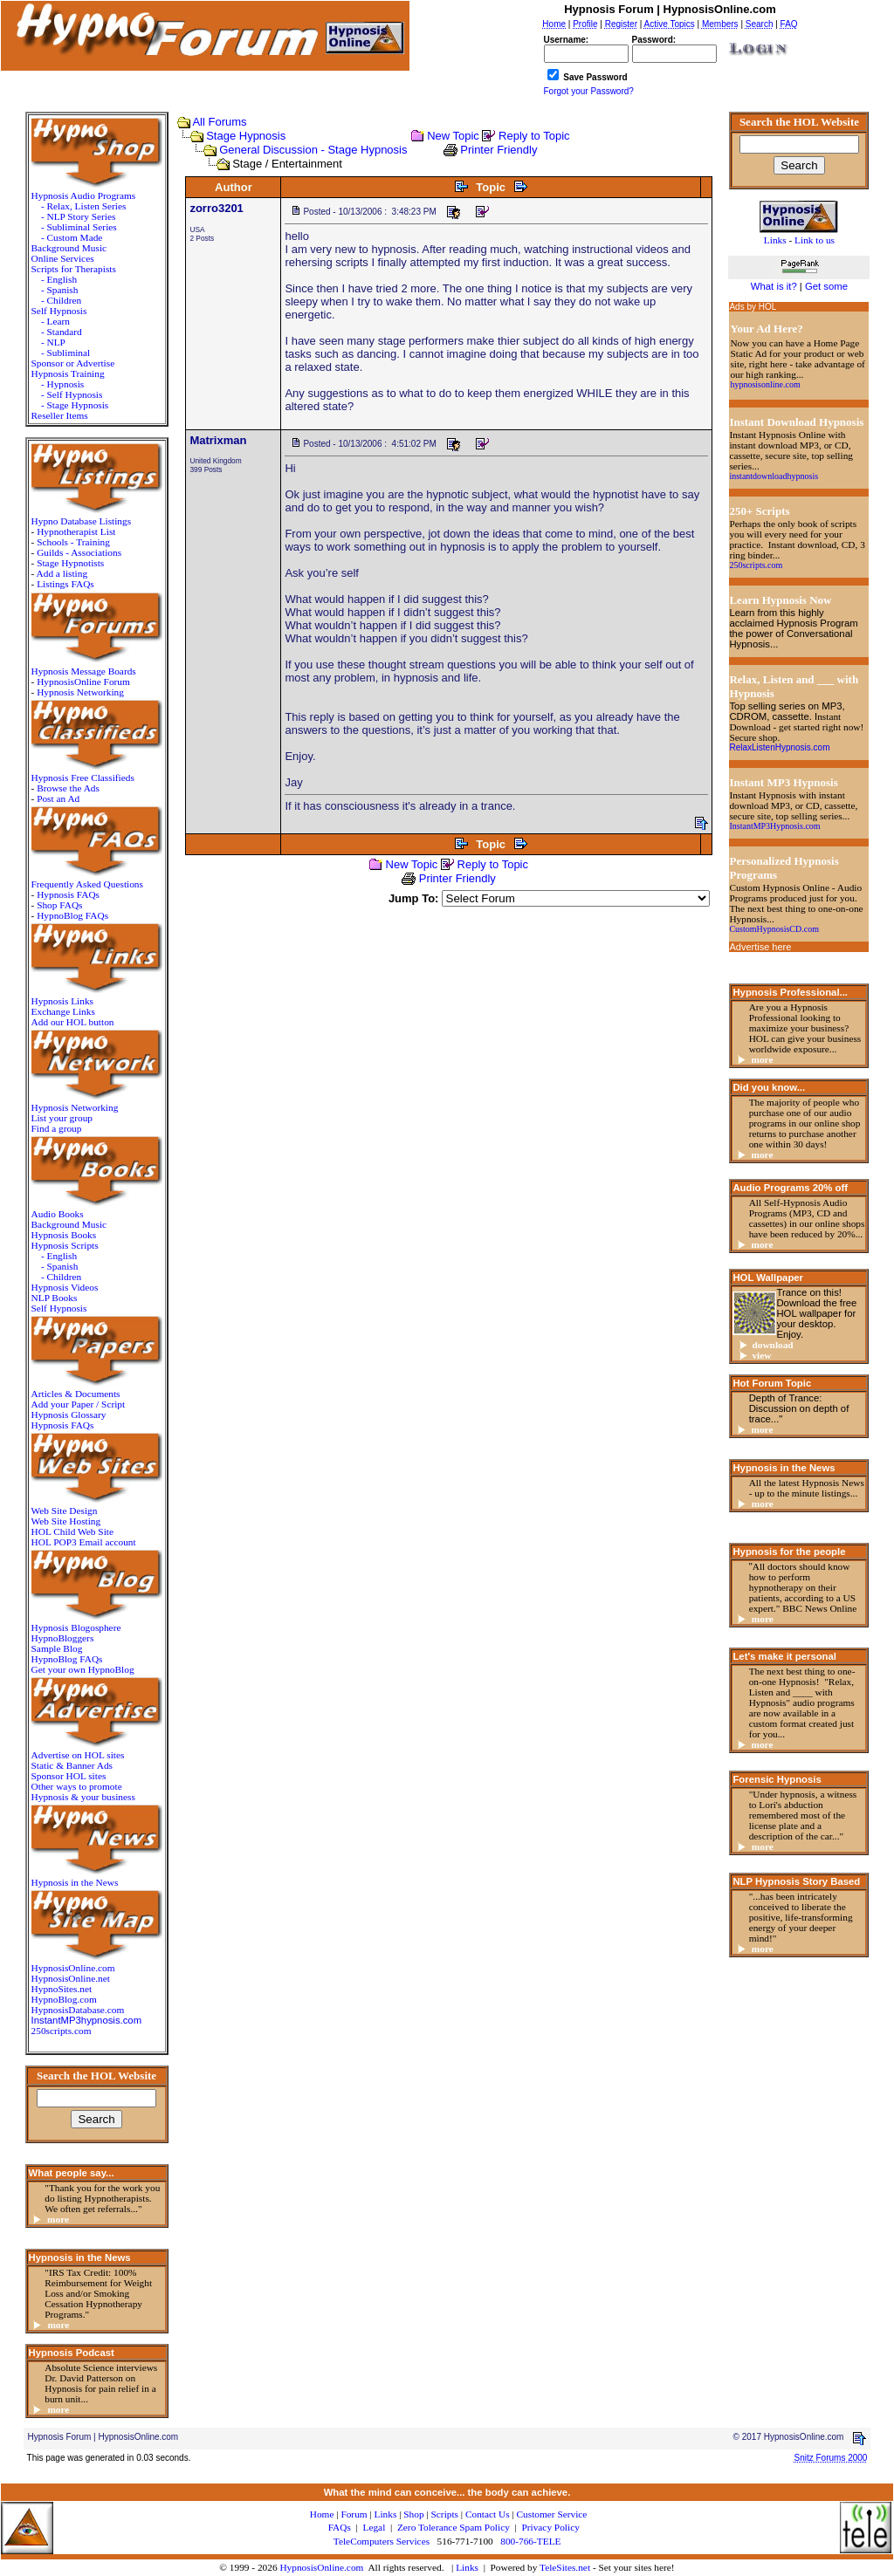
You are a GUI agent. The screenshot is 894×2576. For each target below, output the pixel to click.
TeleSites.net (566, 2567)
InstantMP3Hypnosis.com (774, 826)
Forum (353, 2514)
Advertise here (760, 947)
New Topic (453, 135)
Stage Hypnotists (70, 563)
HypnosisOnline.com (321, 2567)
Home (322, 2514)
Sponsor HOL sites (69, 1776)
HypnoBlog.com (64, 1999)
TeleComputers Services (382, 2541)
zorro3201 (216, 208)
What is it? (774, 286)
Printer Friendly (498, 149)
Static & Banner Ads (72, 1765)
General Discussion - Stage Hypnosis (313, 149)
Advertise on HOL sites (78, 1755)
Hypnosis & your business (83, 1797)
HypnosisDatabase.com (78, 2009)
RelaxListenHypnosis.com (779, 747)
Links (467, 2567)
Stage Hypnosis (245, 135)
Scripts (444, 2514)
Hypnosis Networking (80, 692)
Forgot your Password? (589, 91)
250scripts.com (61, 2030)
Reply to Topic (534, 135)
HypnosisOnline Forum (83, 681)
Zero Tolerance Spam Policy (453, 2527)
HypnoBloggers (62, 1638)
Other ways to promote (76, 1786)
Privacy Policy (550, 2527)
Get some (826, 286)
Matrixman (217, 440)
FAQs (339, 2527)
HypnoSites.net (62, 1988)
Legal (374, 2527)
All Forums (219, 121)
